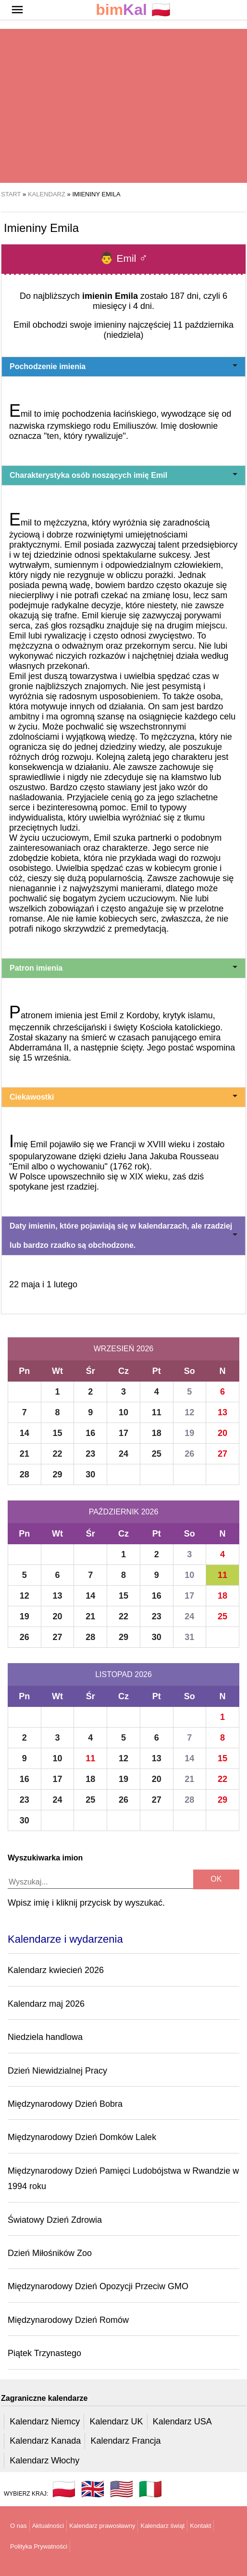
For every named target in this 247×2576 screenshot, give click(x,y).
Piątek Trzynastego (44, 2353)
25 (156, 1454)
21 (24, 1454)
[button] (17, 9)
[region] (123, 106)
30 (90, 1474)
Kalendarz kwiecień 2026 (56, 1970)
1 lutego (62, 1284)
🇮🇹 (150, 2488)
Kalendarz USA (182, 2421)
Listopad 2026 (123, 1674)
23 (90, 1454)
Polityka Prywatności (38, 2546)
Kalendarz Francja (126, 2441)
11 (156, 1412)
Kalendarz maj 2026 (46, 2004)
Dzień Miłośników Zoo (50, 2253)
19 (189, 1433)
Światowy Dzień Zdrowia (55, 2220)
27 (222, 1454)
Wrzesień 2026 (123, 1349)
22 (57, 1454)
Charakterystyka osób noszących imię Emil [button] (123, 475)
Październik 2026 (124, 1512)
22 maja (24, 1284)
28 (24, 1474)
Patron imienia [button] (123, 968)
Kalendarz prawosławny (102, 2525)
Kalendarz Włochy (44, 2460)
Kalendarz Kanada (45, 2441)
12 (189, 1412)
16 (90, 1433)
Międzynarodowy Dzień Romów (68, 2320)
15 (57, 1433)
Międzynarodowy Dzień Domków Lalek (82, 2137)
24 (123, 1454)
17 (123, 1433)
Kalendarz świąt (162, 2525)
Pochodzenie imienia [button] (123, 366)
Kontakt (200, 2525)
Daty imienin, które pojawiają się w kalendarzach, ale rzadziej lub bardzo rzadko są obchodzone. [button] (123, 1235)
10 (123, 1412)
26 (189, 1454)
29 (57, 1474)
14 (24, 1433)
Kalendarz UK (116, 2421)
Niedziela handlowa (45, 2037)
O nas (18, 2525)
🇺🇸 (122, 2488)
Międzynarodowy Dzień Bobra (65, 2104)
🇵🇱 (133, 10)
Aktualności (48, 2525)
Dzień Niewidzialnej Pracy (57, 2071)
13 (222, 1412)
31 (189, 1637)
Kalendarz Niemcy (45, 2421)
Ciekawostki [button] (123, 1097)
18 (156, 1433)
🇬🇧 (93, 2488)
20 (222, 1433)
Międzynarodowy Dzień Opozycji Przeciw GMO (98, 2286)
